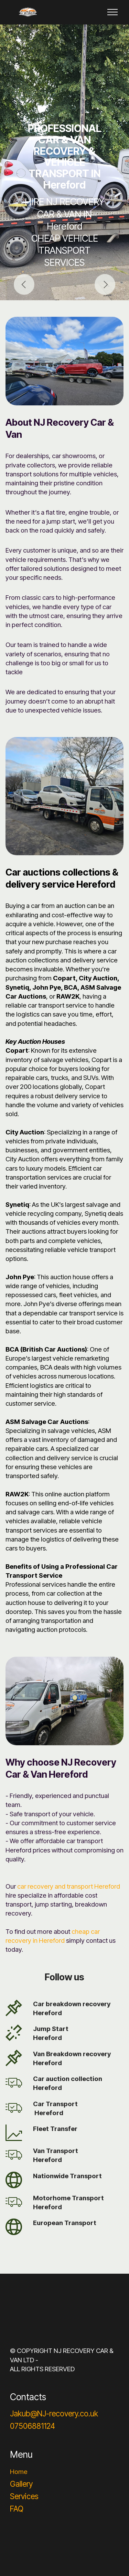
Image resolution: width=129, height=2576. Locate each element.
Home (19, 2472)
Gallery (21, 2483)
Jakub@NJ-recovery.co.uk (54, 2413)
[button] (24, 284)
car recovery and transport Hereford (68, 1886)
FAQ (16, 2508)
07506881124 (32, 2426)
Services (24, 2496)
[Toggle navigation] (112, 12)
